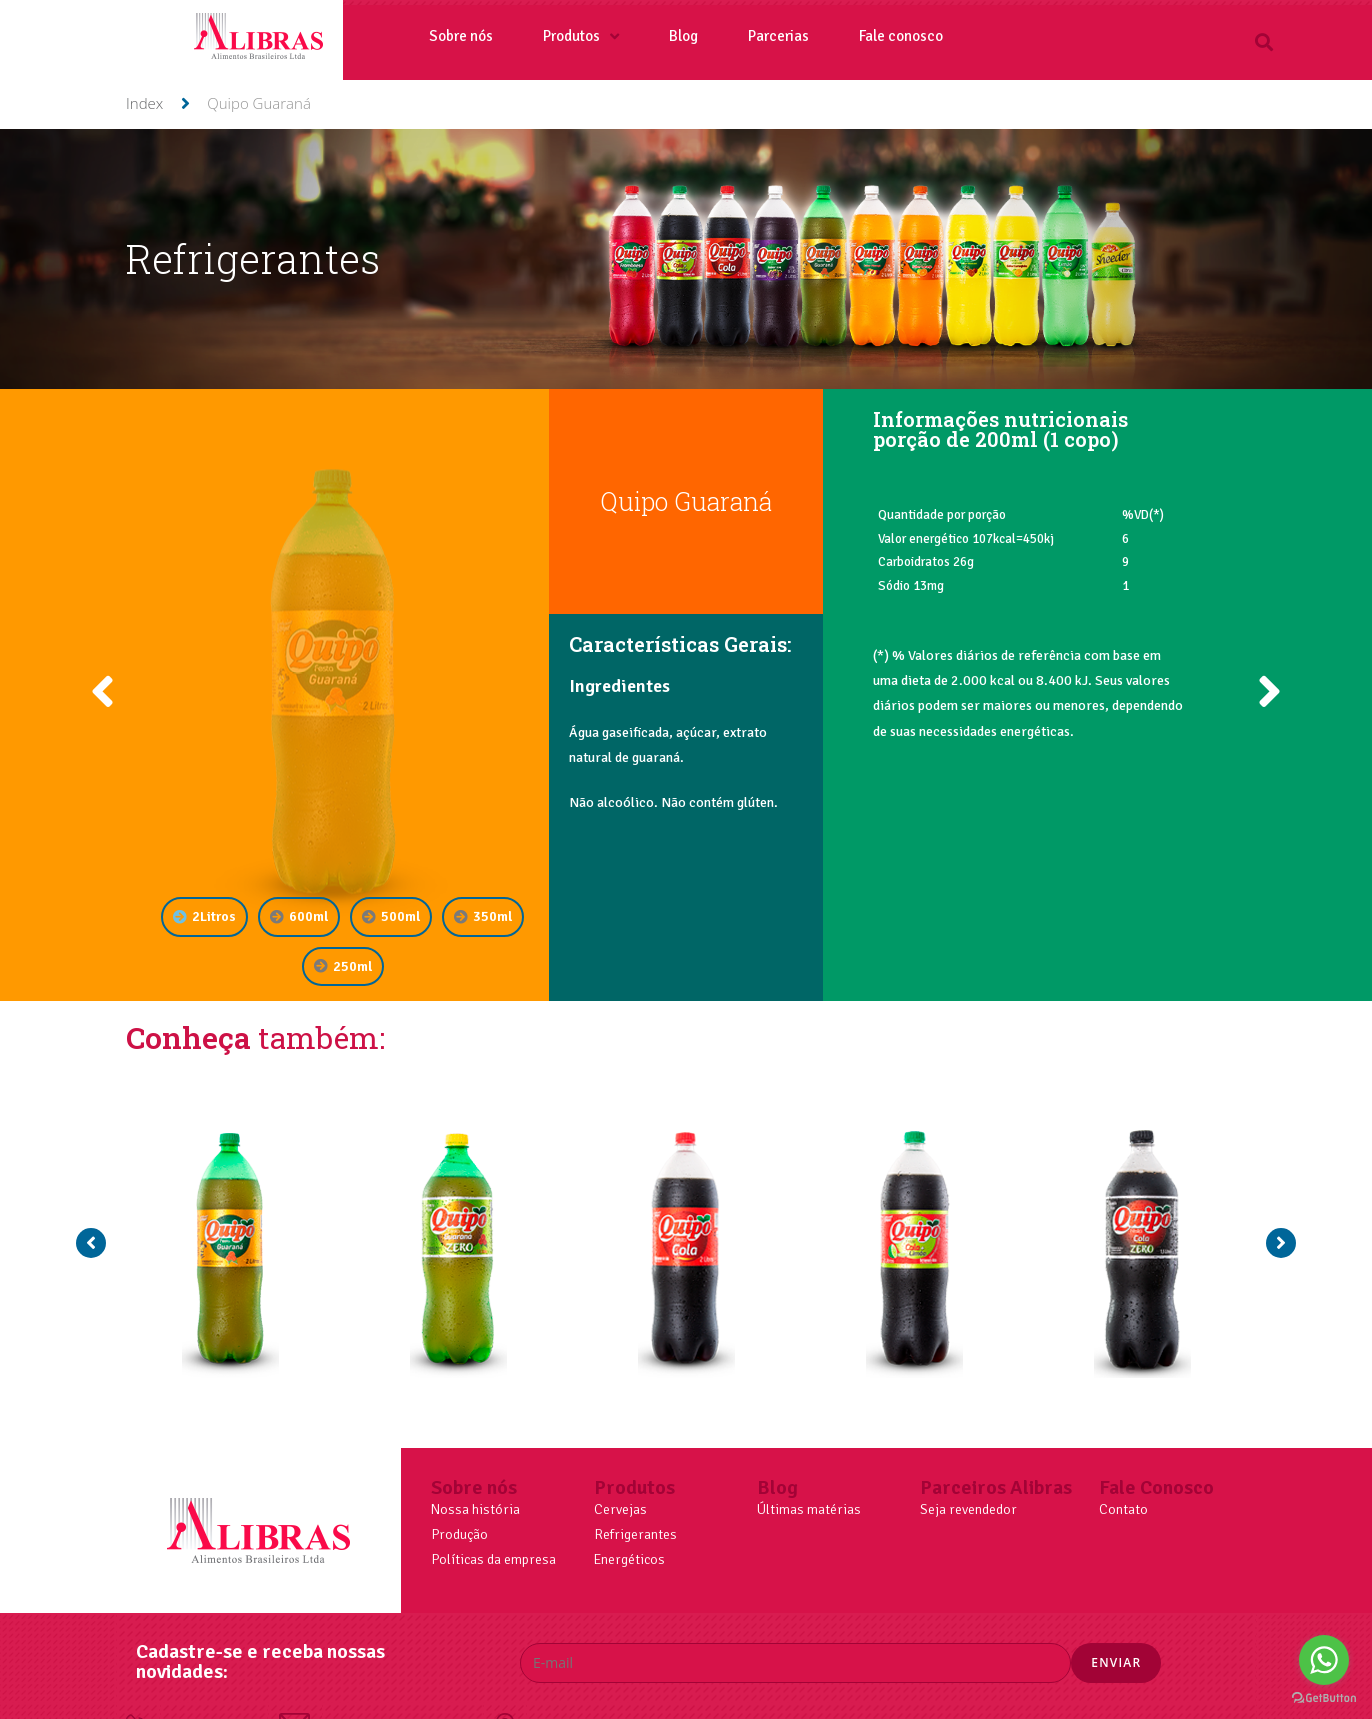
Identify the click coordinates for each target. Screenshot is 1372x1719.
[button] (1263, 41)
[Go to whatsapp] (1324, 1660)
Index (144, 103)
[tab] (204, 916)
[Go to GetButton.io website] (1324, 1698)
